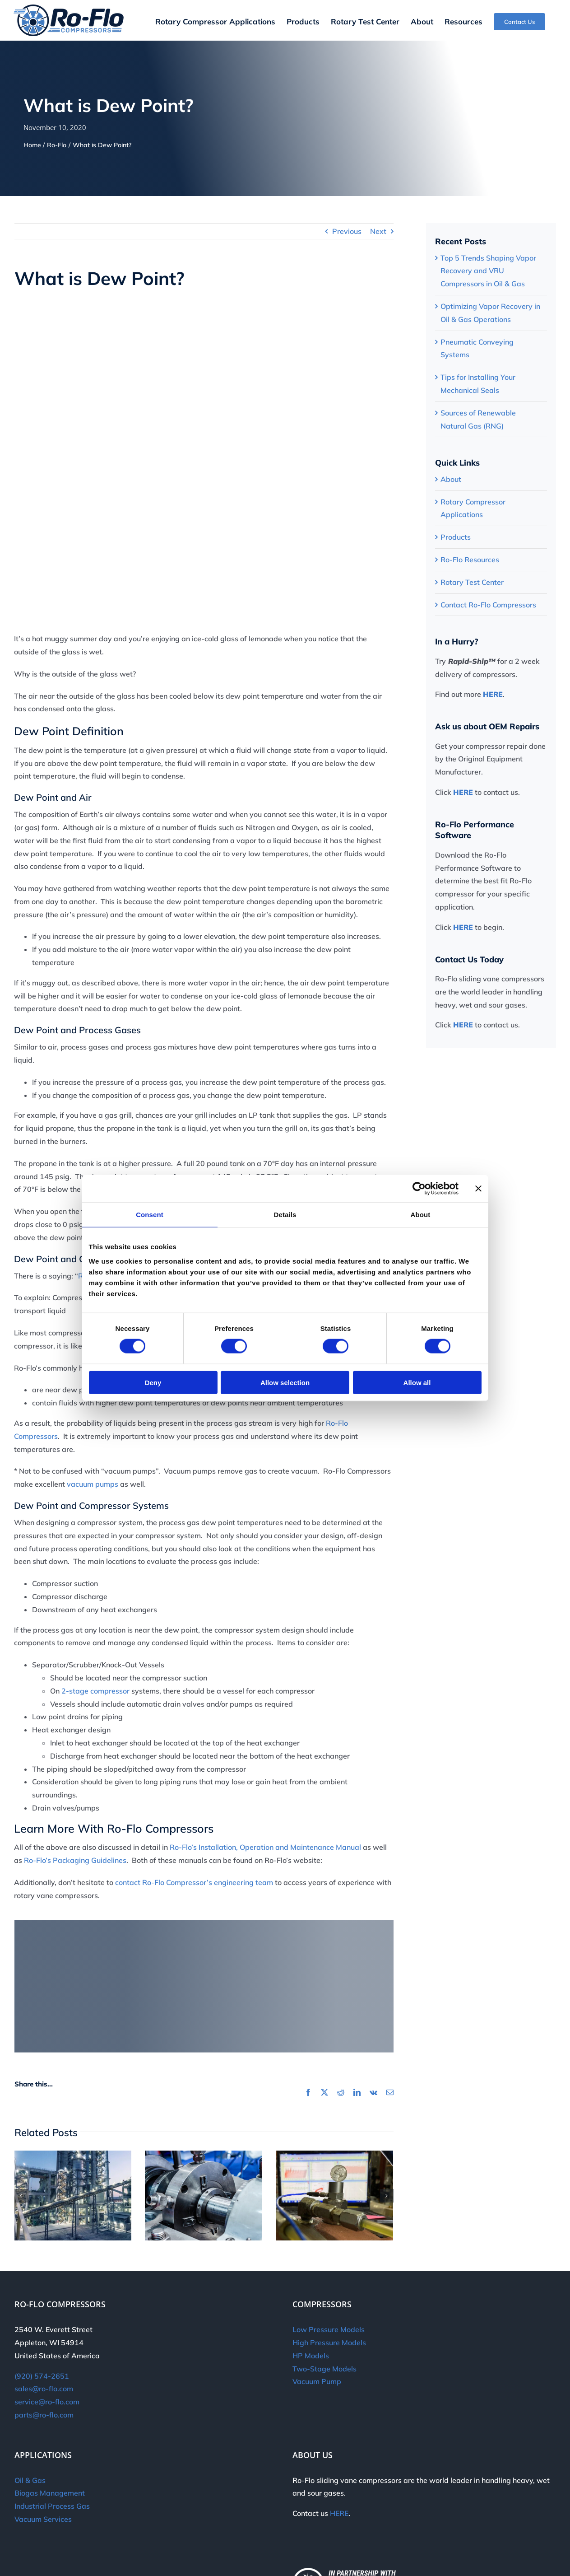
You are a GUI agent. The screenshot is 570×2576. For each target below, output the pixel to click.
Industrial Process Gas (52, 2506)
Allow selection (285, 1382)
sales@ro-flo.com (43, 2388)
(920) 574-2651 (41, 2375)
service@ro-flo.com (46, 2401)
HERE (493, 694)
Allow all (417, 1382)
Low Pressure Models (328, 2329)
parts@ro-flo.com (44, 2414)
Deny (153, 1382)
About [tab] (421, 1214)
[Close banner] (478, 1188)
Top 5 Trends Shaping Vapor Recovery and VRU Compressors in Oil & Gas (488, 271)
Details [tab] (285, 1214)
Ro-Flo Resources (469, 559)
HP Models (310, 2355)
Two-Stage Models (324, 2368)
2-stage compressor (95, 1690)
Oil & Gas (30, 2480)
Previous (346, 231)
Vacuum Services (43, 2519)
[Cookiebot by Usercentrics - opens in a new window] (419, 1188)
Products (455, 536)
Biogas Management (49, 2492)
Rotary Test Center (472, 582)
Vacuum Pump (316, 2381)
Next (378, 231)
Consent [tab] (149, 1214)
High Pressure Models (329, 2342)
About (450, 479)
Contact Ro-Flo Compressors (488, 604)
